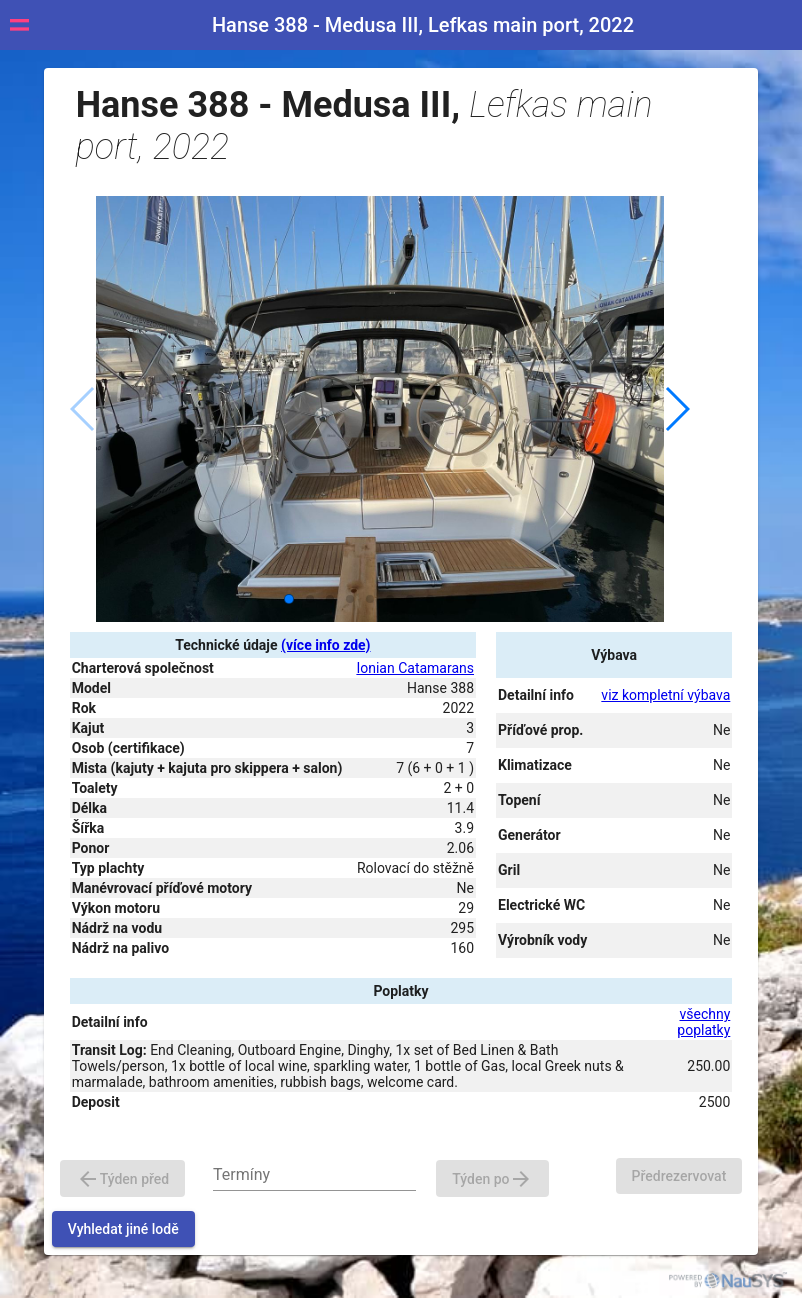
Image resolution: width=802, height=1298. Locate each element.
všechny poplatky (703, 1022)
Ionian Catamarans (415, 668)
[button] (676, 409)
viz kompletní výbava (665, 695)
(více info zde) (325, 645)
